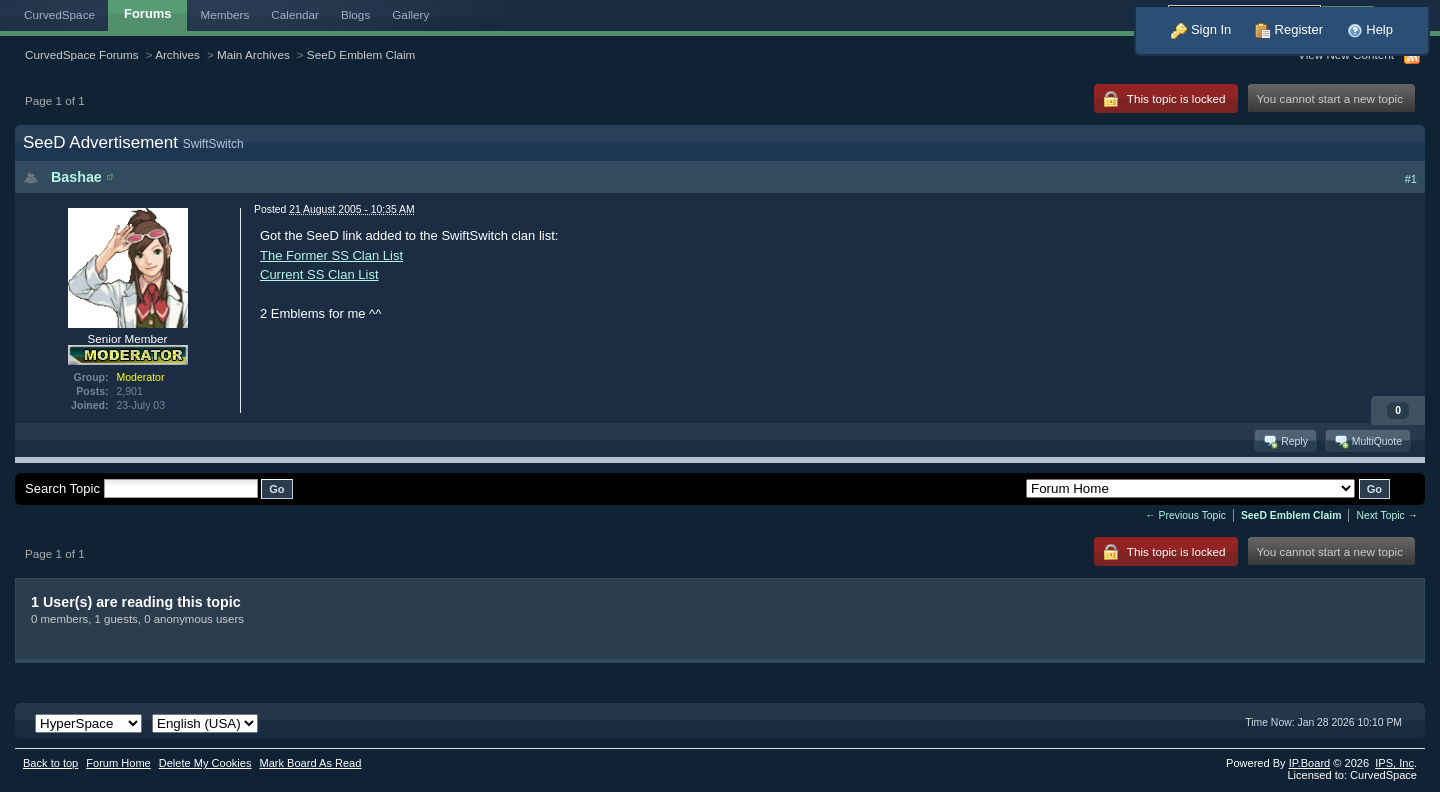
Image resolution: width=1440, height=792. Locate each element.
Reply (1284, 441)
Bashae (76, 177)
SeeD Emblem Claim (361, 54)
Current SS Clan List (319, 274)
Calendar (295, 14)
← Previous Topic (1185, 515)
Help (1370, 29)
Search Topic (62, 488)
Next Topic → (1387, 515)
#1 (1411, 179)
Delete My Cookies (205, 763)
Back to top (50, 763)
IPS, (1394, 763)
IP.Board (1310, 763)
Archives (177, 54)
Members (225, 14)
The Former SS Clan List (331, 255)
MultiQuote (1367, 441)
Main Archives (253, 54)
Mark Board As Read (310, 763)
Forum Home (118, 763)
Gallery (410, 14)
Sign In (1201, 29)
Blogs (355, 14)
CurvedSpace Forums (82, 54)
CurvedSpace (59, 14)
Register (1289, 29)
